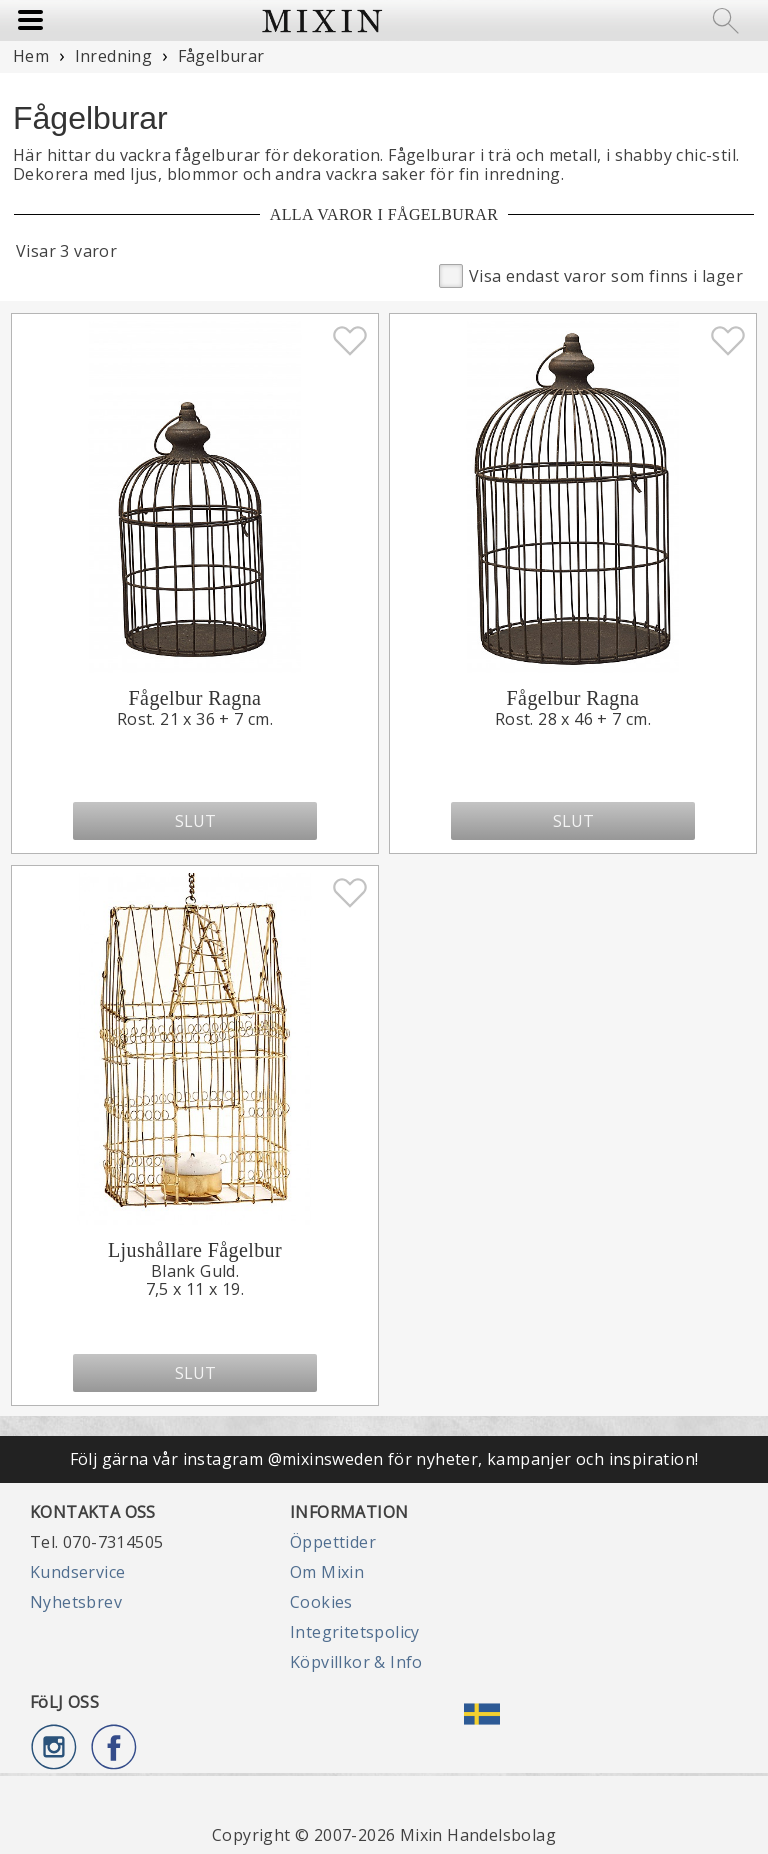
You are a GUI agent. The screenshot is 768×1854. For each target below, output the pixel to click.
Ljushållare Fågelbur (195, 1250)
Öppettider (333, 1542)
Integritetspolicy (355, 1632)
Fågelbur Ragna (195, 698)
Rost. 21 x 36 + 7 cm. (195, 719)
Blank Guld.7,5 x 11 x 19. (195, 1280)
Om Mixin (327, 1572)
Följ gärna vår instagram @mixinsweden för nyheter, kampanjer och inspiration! (384, 1459)
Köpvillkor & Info (356, 1662)
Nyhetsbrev (76, 1602)
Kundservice (77, 1572)
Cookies (321, 1602)
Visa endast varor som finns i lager (591, 274)
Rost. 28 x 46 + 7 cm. (573, 719)
